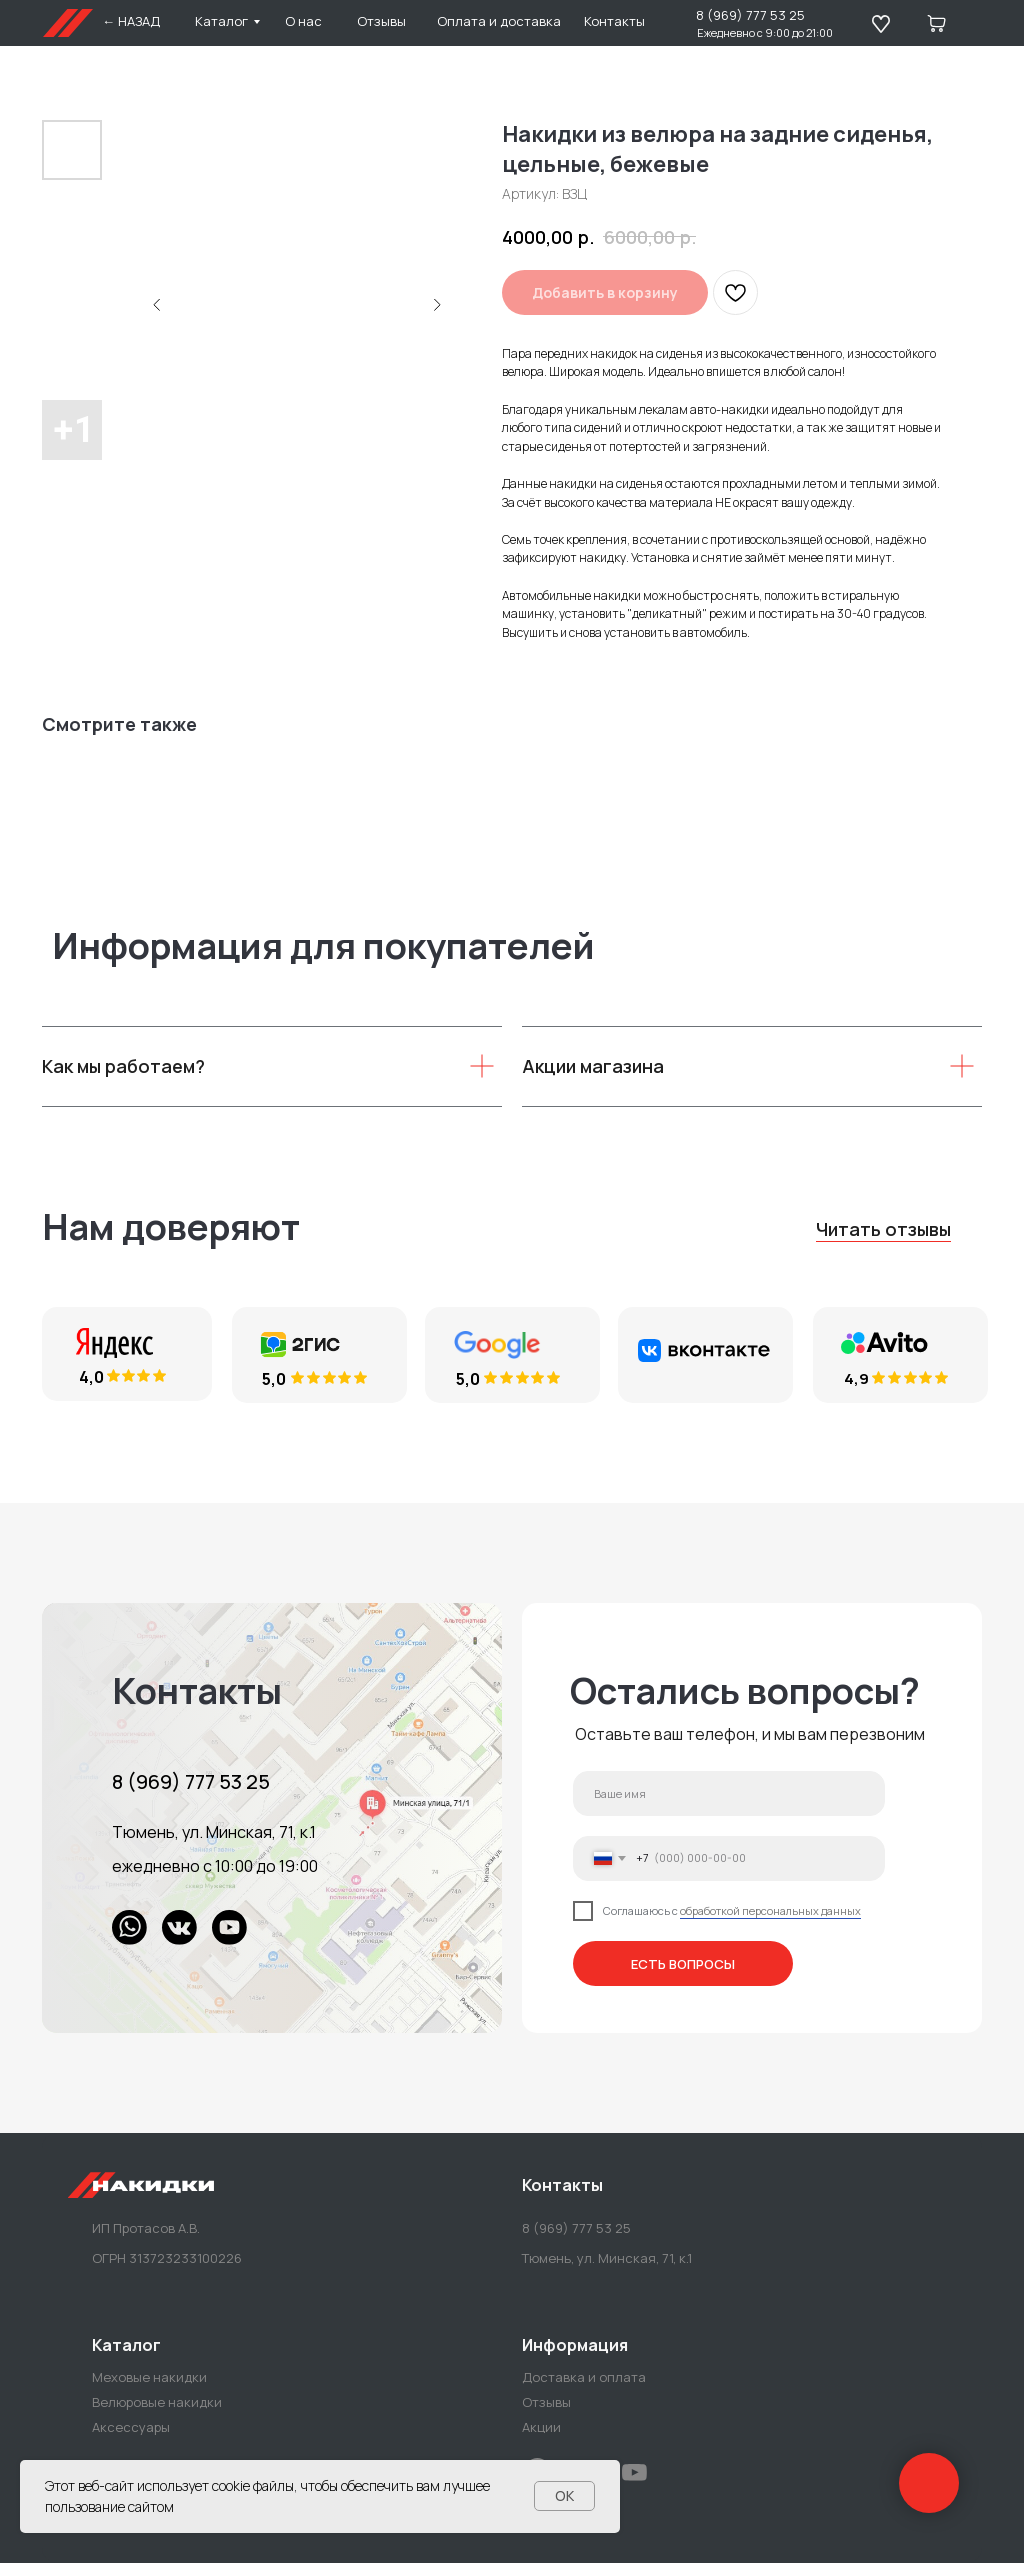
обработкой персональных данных (770, 1910)
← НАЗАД (131, 21)
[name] (729, 1793)
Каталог (221, 21)
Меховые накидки (149, 2377)
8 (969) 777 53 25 (750, 15)
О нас (303, 21)
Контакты (614, 21)
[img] (272, 1818)
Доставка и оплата (584, 2377)
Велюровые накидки (157, 2402)
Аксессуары (131, 2427)
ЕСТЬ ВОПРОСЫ (683, 1963)
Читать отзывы (883, 1229)
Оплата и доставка (499, 21)
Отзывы (381, 21)
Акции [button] (541, 2427)
